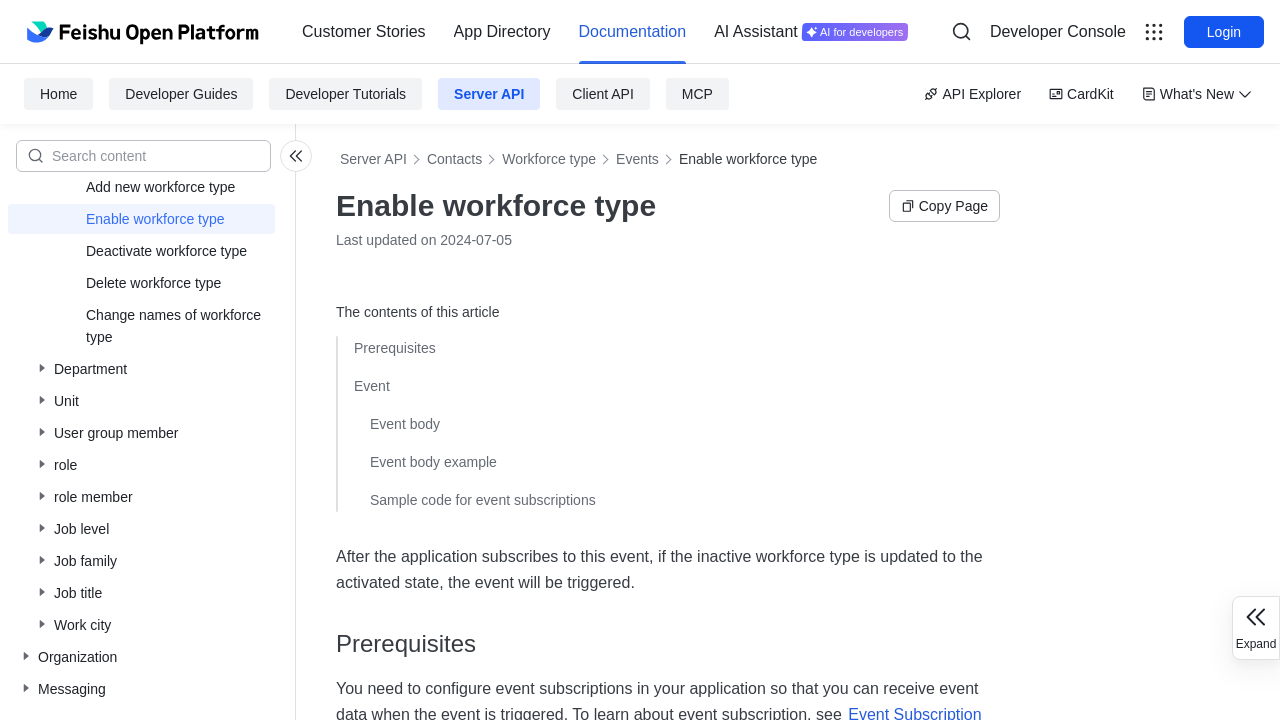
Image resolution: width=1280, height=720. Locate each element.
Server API (489, 94)
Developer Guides (181, 94)
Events (637, 159)
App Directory (502, 31)
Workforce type (549, 159)
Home (58, 94)
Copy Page (944, 206)
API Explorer (972, 94)
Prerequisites (395, 348)
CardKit (1081, 94)
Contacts (454, 159)
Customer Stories (364, 31)
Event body (405, 424)
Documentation (633, 31)
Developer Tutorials (345, 94)
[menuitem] (364, 32)
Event (372, 386)
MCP (697, 94)
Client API (602, 94)
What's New (1197, 94)
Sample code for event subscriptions (483, 500)
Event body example (433, 462)
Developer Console (1058, 31)
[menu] (605, 32)
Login (1224, 32)
